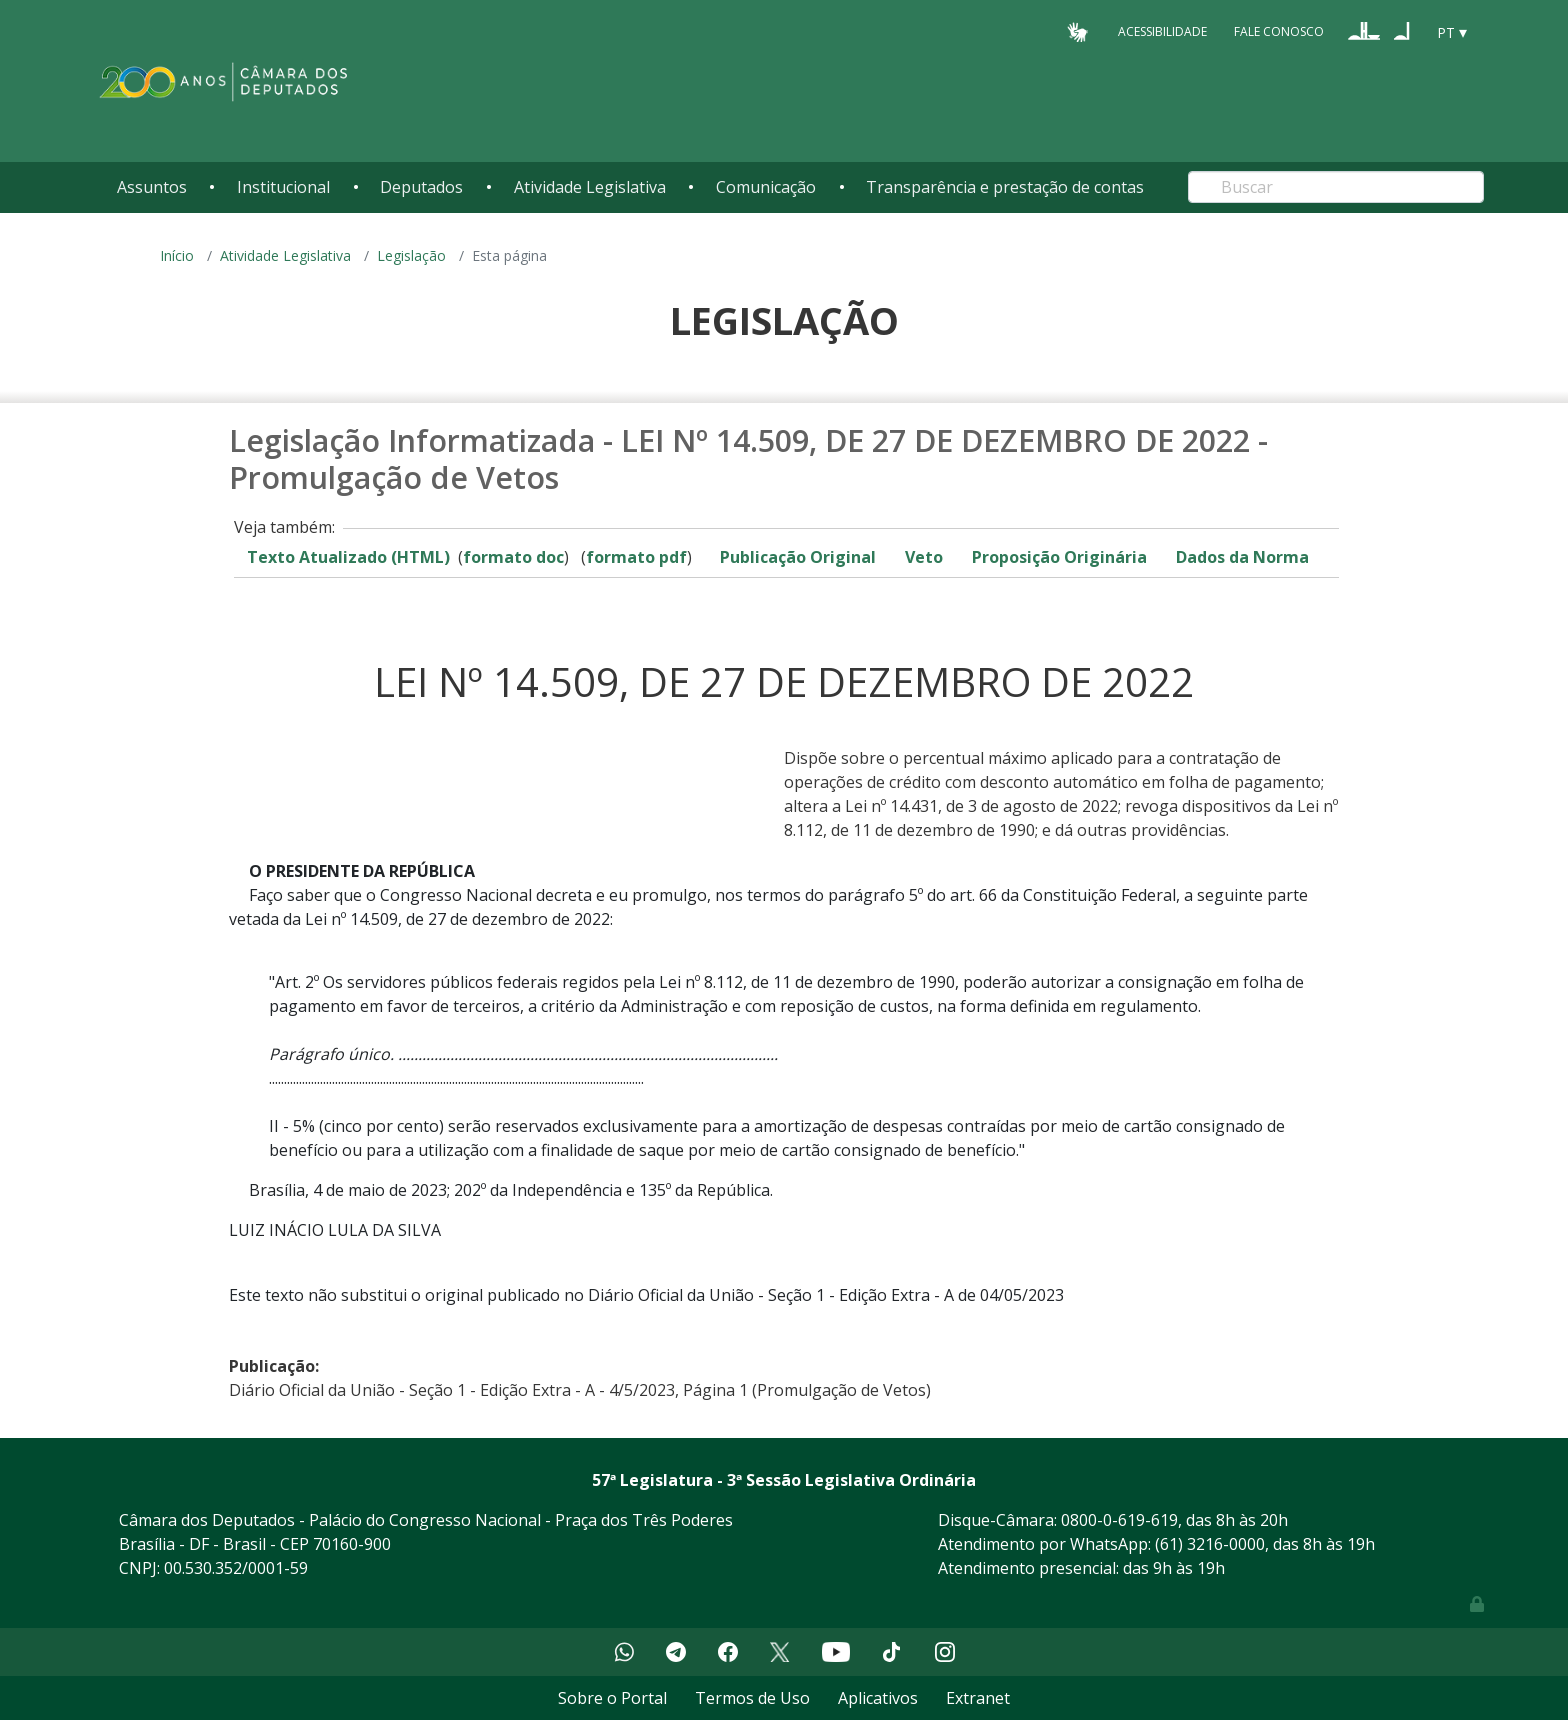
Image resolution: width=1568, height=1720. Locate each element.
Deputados (421, 187)
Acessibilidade (1162, 31)
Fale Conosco (1279, 31)
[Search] (1336, 187)
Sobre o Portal (612, 1698)
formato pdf (636, 557)
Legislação (411, 255)
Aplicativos (878, 1698)
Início (177, 255)
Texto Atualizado (348, 557)
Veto (924, 557)
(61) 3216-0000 (1210, 1544)
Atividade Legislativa (590, 187)
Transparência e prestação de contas (1005, 187)
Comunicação (766, 187)
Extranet (978, 1698)
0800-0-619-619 (1119, 1520)
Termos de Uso (752, 1698)
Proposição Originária (1059, 557)
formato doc (513, 557)
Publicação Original (798, 557)
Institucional (283, 187)
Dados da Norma (1242, 557)
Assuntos (152, 187)
